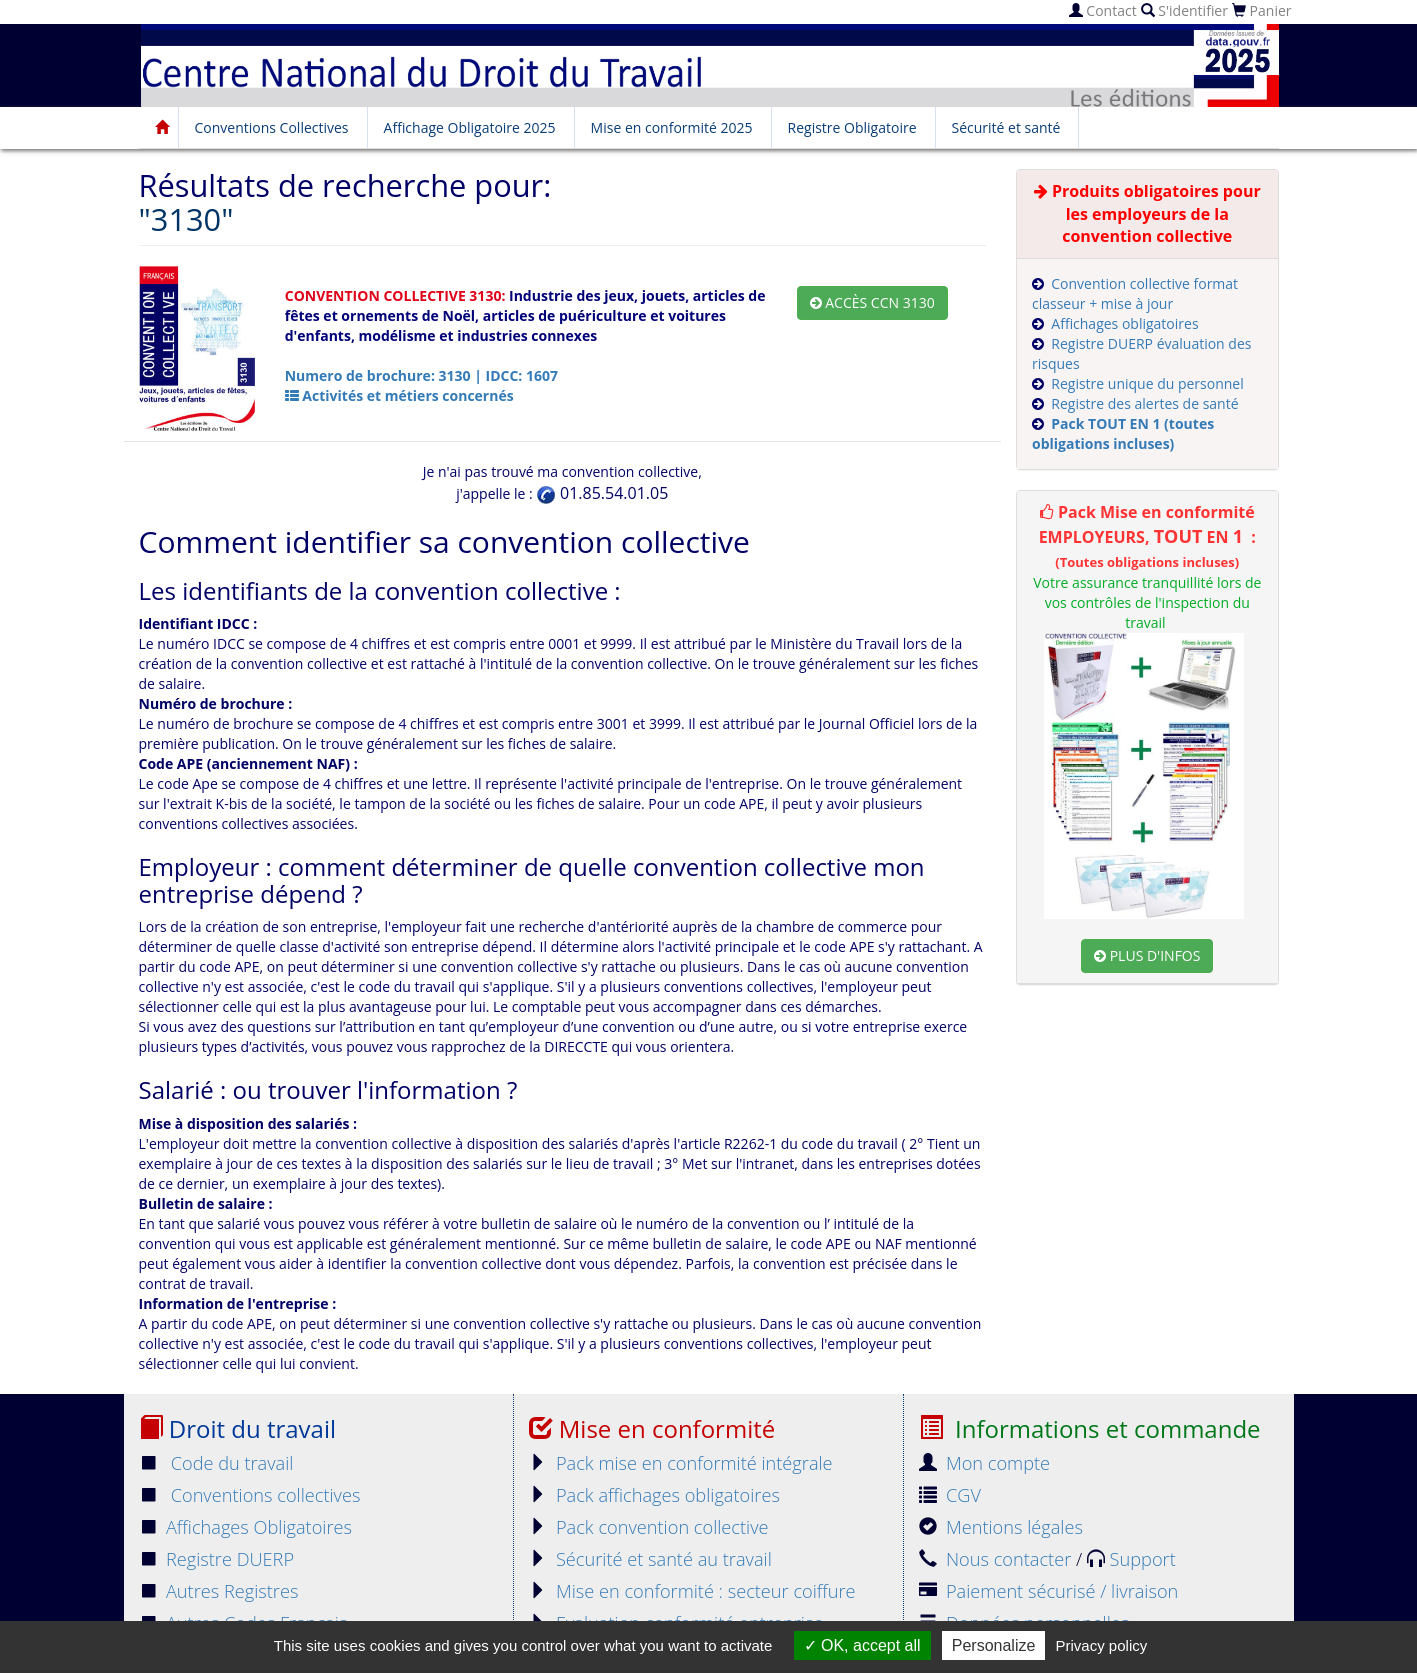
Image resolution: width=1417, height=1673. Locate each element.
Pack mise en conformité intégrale (681, 1463)
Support (1131, 1559)
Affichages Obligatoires (246, 1527)
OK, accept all (862, 1645)
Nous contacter (997, 1559)
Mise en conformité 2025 (672, 127)
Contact (1103, 10)
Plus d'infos (1147, 955)
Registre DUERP (217, 1559)
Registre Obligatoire (852, 127)
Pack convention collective (649, 1527)
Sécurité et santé (1006, 127)
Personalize (994, 1645)
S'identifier (1184, 10)
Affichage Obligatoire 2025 (470, 127)
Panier (1262, 10)
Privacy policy (1102, 1645)
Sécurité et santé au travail (650, 1559)
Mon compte (985, 1463)
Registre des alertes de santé (1144, 403)
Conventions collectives (250, 1495)
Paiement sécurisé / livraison (1049, 1591)
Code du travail (216, 1463)
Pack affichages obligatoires (654, 1495)
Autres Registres (219, 1591)
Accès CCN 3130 (872, 302)
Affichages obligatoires (1124, 323)
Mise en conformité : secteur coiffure (692, 1591)
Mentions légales (1001, 1527)
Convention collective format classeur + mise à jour (1135, 293)
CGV (950, 1495)
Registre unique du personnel (1147, 383)
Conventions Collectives (272, 127)
